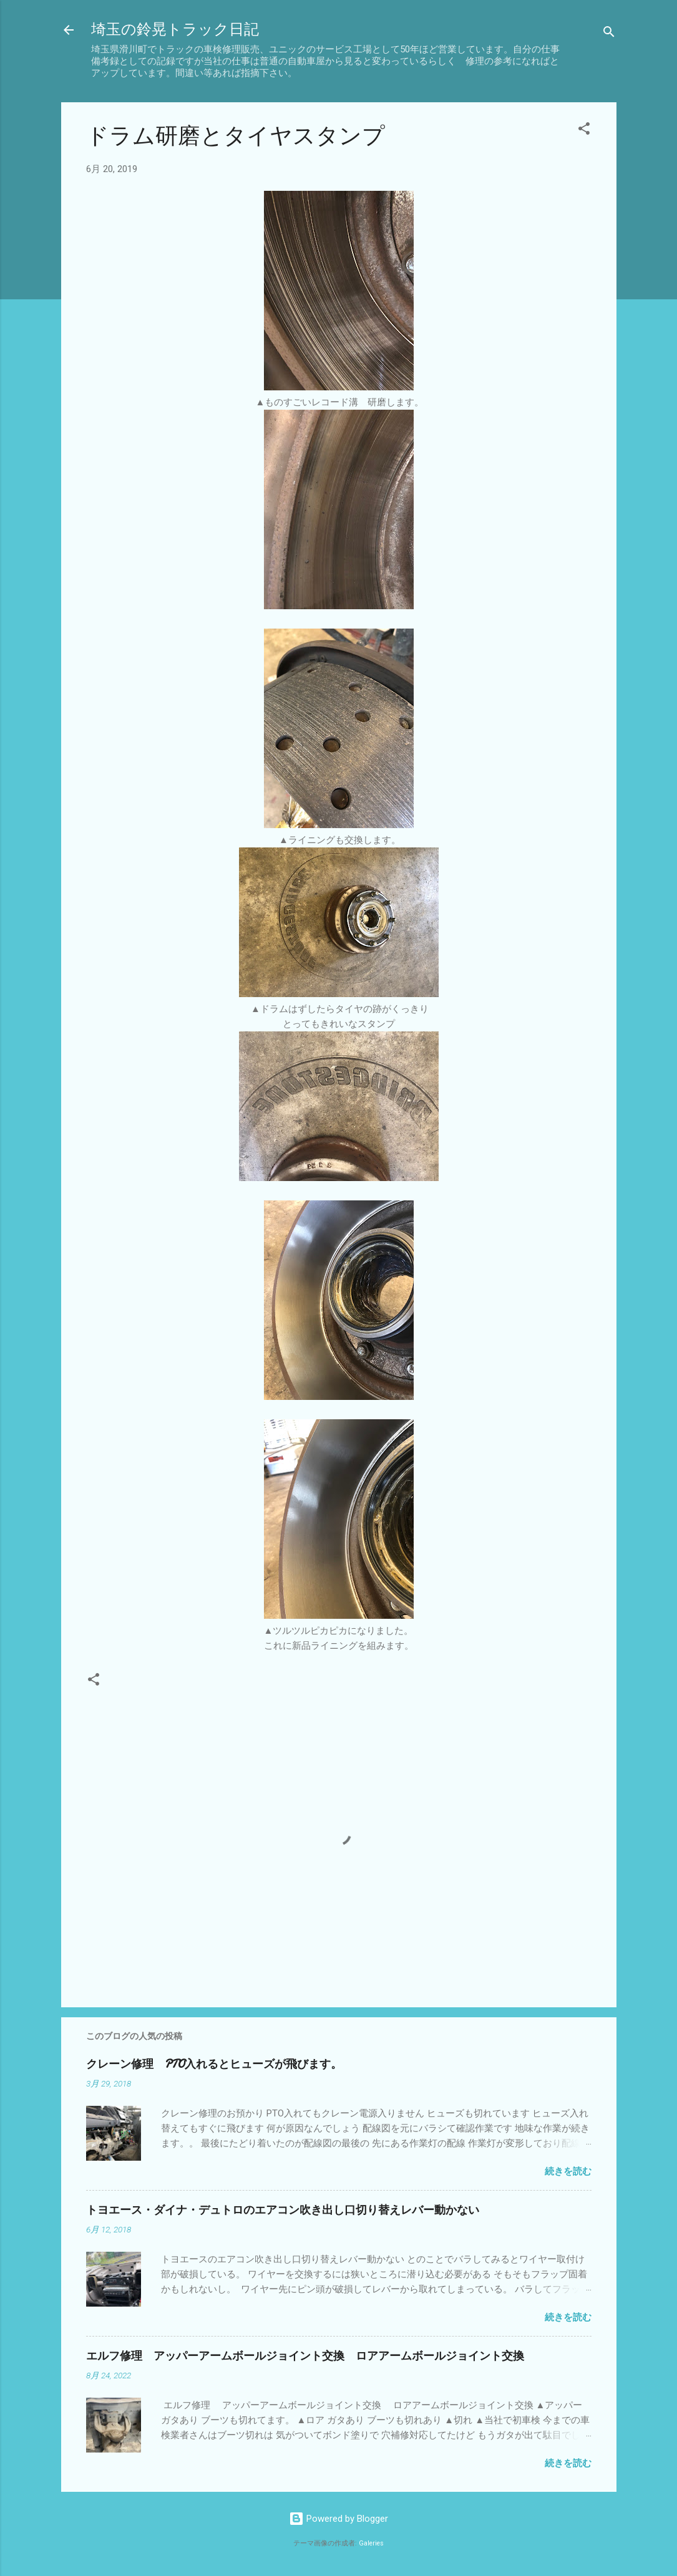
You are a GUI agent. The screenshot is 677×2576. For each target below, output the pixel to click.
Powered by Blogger (338, 2518)
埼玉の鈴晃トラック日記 (175, 29)
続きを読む (568, 2171)
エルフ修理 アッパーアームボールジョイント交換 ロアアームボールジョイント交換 (305, 2356)
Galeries (371, 2543)
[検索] (609, 34)
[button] (584, 130)
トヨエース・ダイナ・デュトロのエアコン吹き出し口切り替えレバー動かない (282, 2210)
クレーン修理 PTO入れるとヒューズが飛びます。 (214, 2064)
